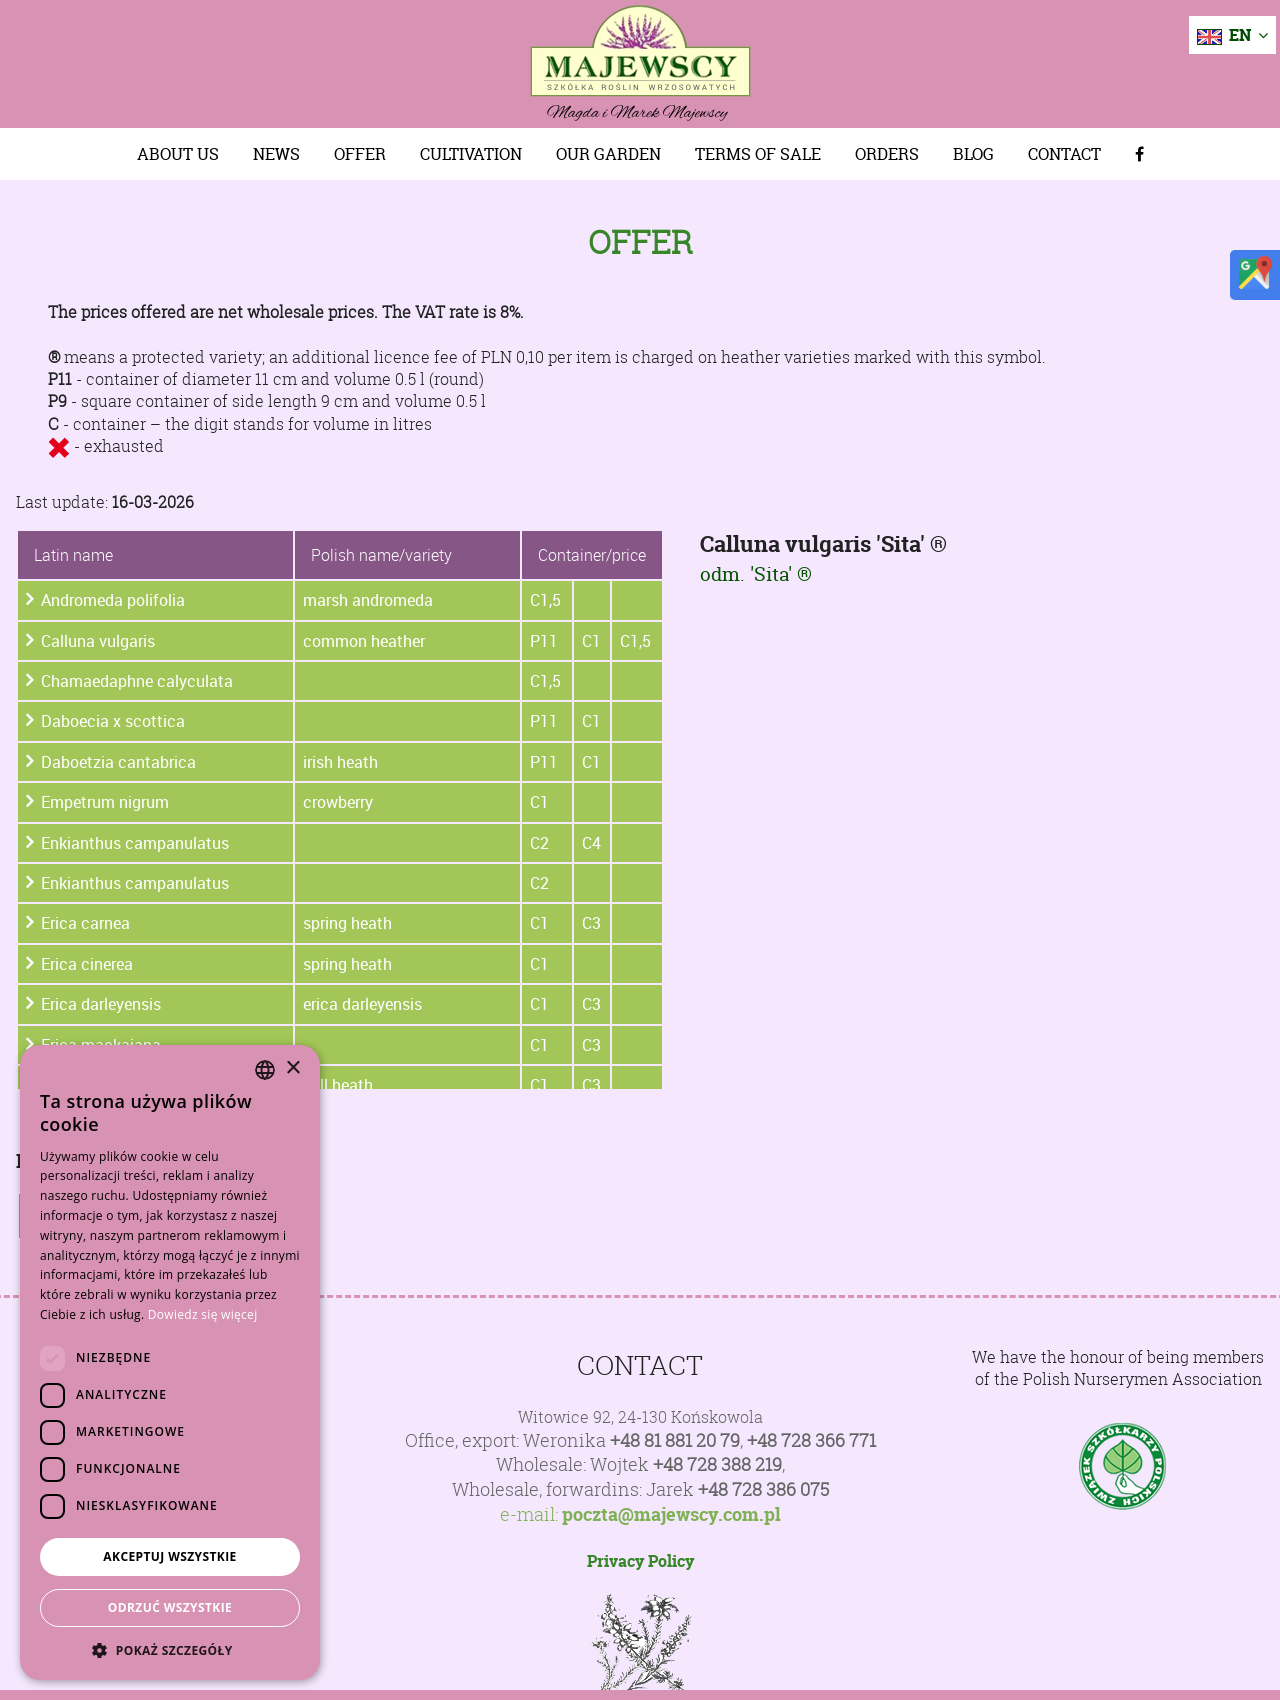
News (276, 154)
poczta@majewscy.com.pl (671, 1515)
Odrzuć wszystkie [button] (170, 1607)
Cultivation (471, 154)
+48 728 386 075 (763, 1489)
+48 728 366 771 (811, 1440)
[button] (170, 1650)
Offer (360, 154)
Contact (1064, 154)
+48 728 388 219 (717, 1464)
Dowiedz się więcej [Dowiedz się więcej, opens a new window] (203, 1314)
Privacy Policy (640, 1561)
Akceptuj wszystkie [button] (169, 1556)
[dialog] (170, 1362)
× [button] (292, 1068)
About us (178, 154)
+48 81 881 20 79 (675, 1440)
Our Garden (608, 154)
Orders (887, 154)
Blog (973, 154)
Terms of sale (758, 154)
